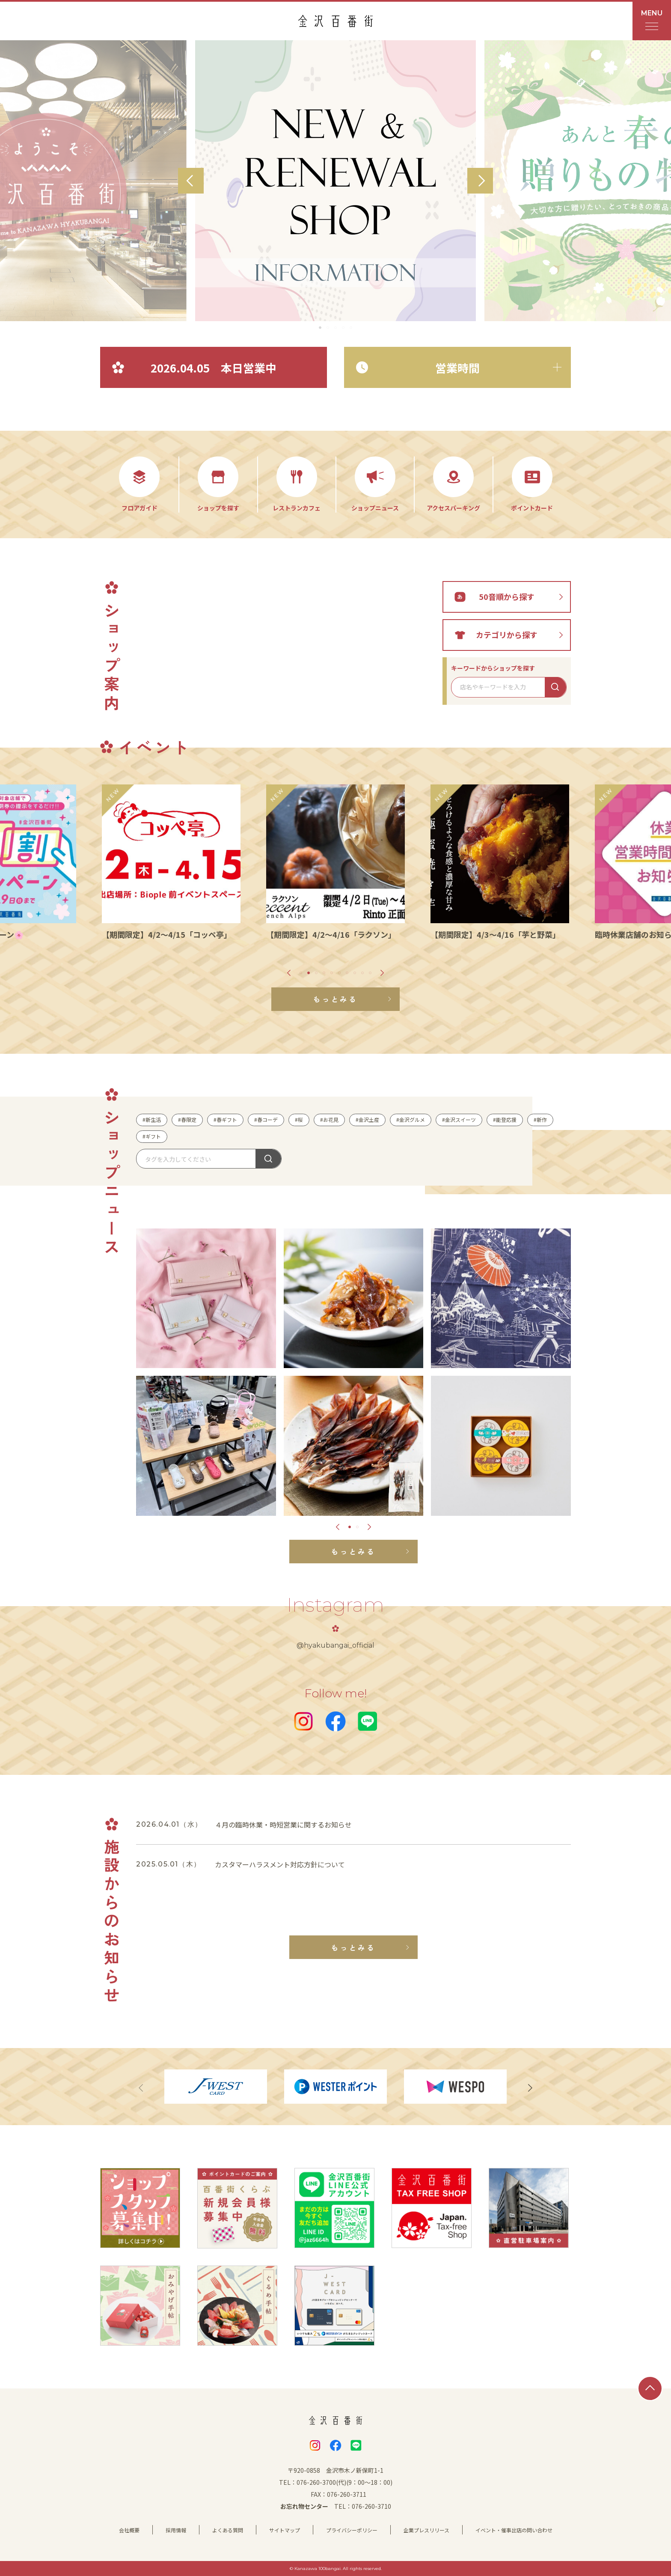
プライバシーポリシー (351, 2530)
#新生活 (152, 1119)
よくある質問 (227, 2530)
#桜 (299, 1119)
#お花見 (329, 1119)
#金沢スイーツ (459, 1119)
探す (268, 1158)
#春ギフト (225, 1119)
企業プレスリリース (426, 2530)
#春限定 (187, 1119)
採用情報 (176, 2530)
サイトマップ (284, 2530)
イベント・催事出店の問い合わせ (513, 2530)
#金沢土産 (367, 1119)
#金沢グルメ (410, 1119)
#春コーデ (266, 1119)
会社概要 (129, 2530)
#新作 (540, 1119)
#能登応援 (505, 1119)
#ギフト (152, 1136)
